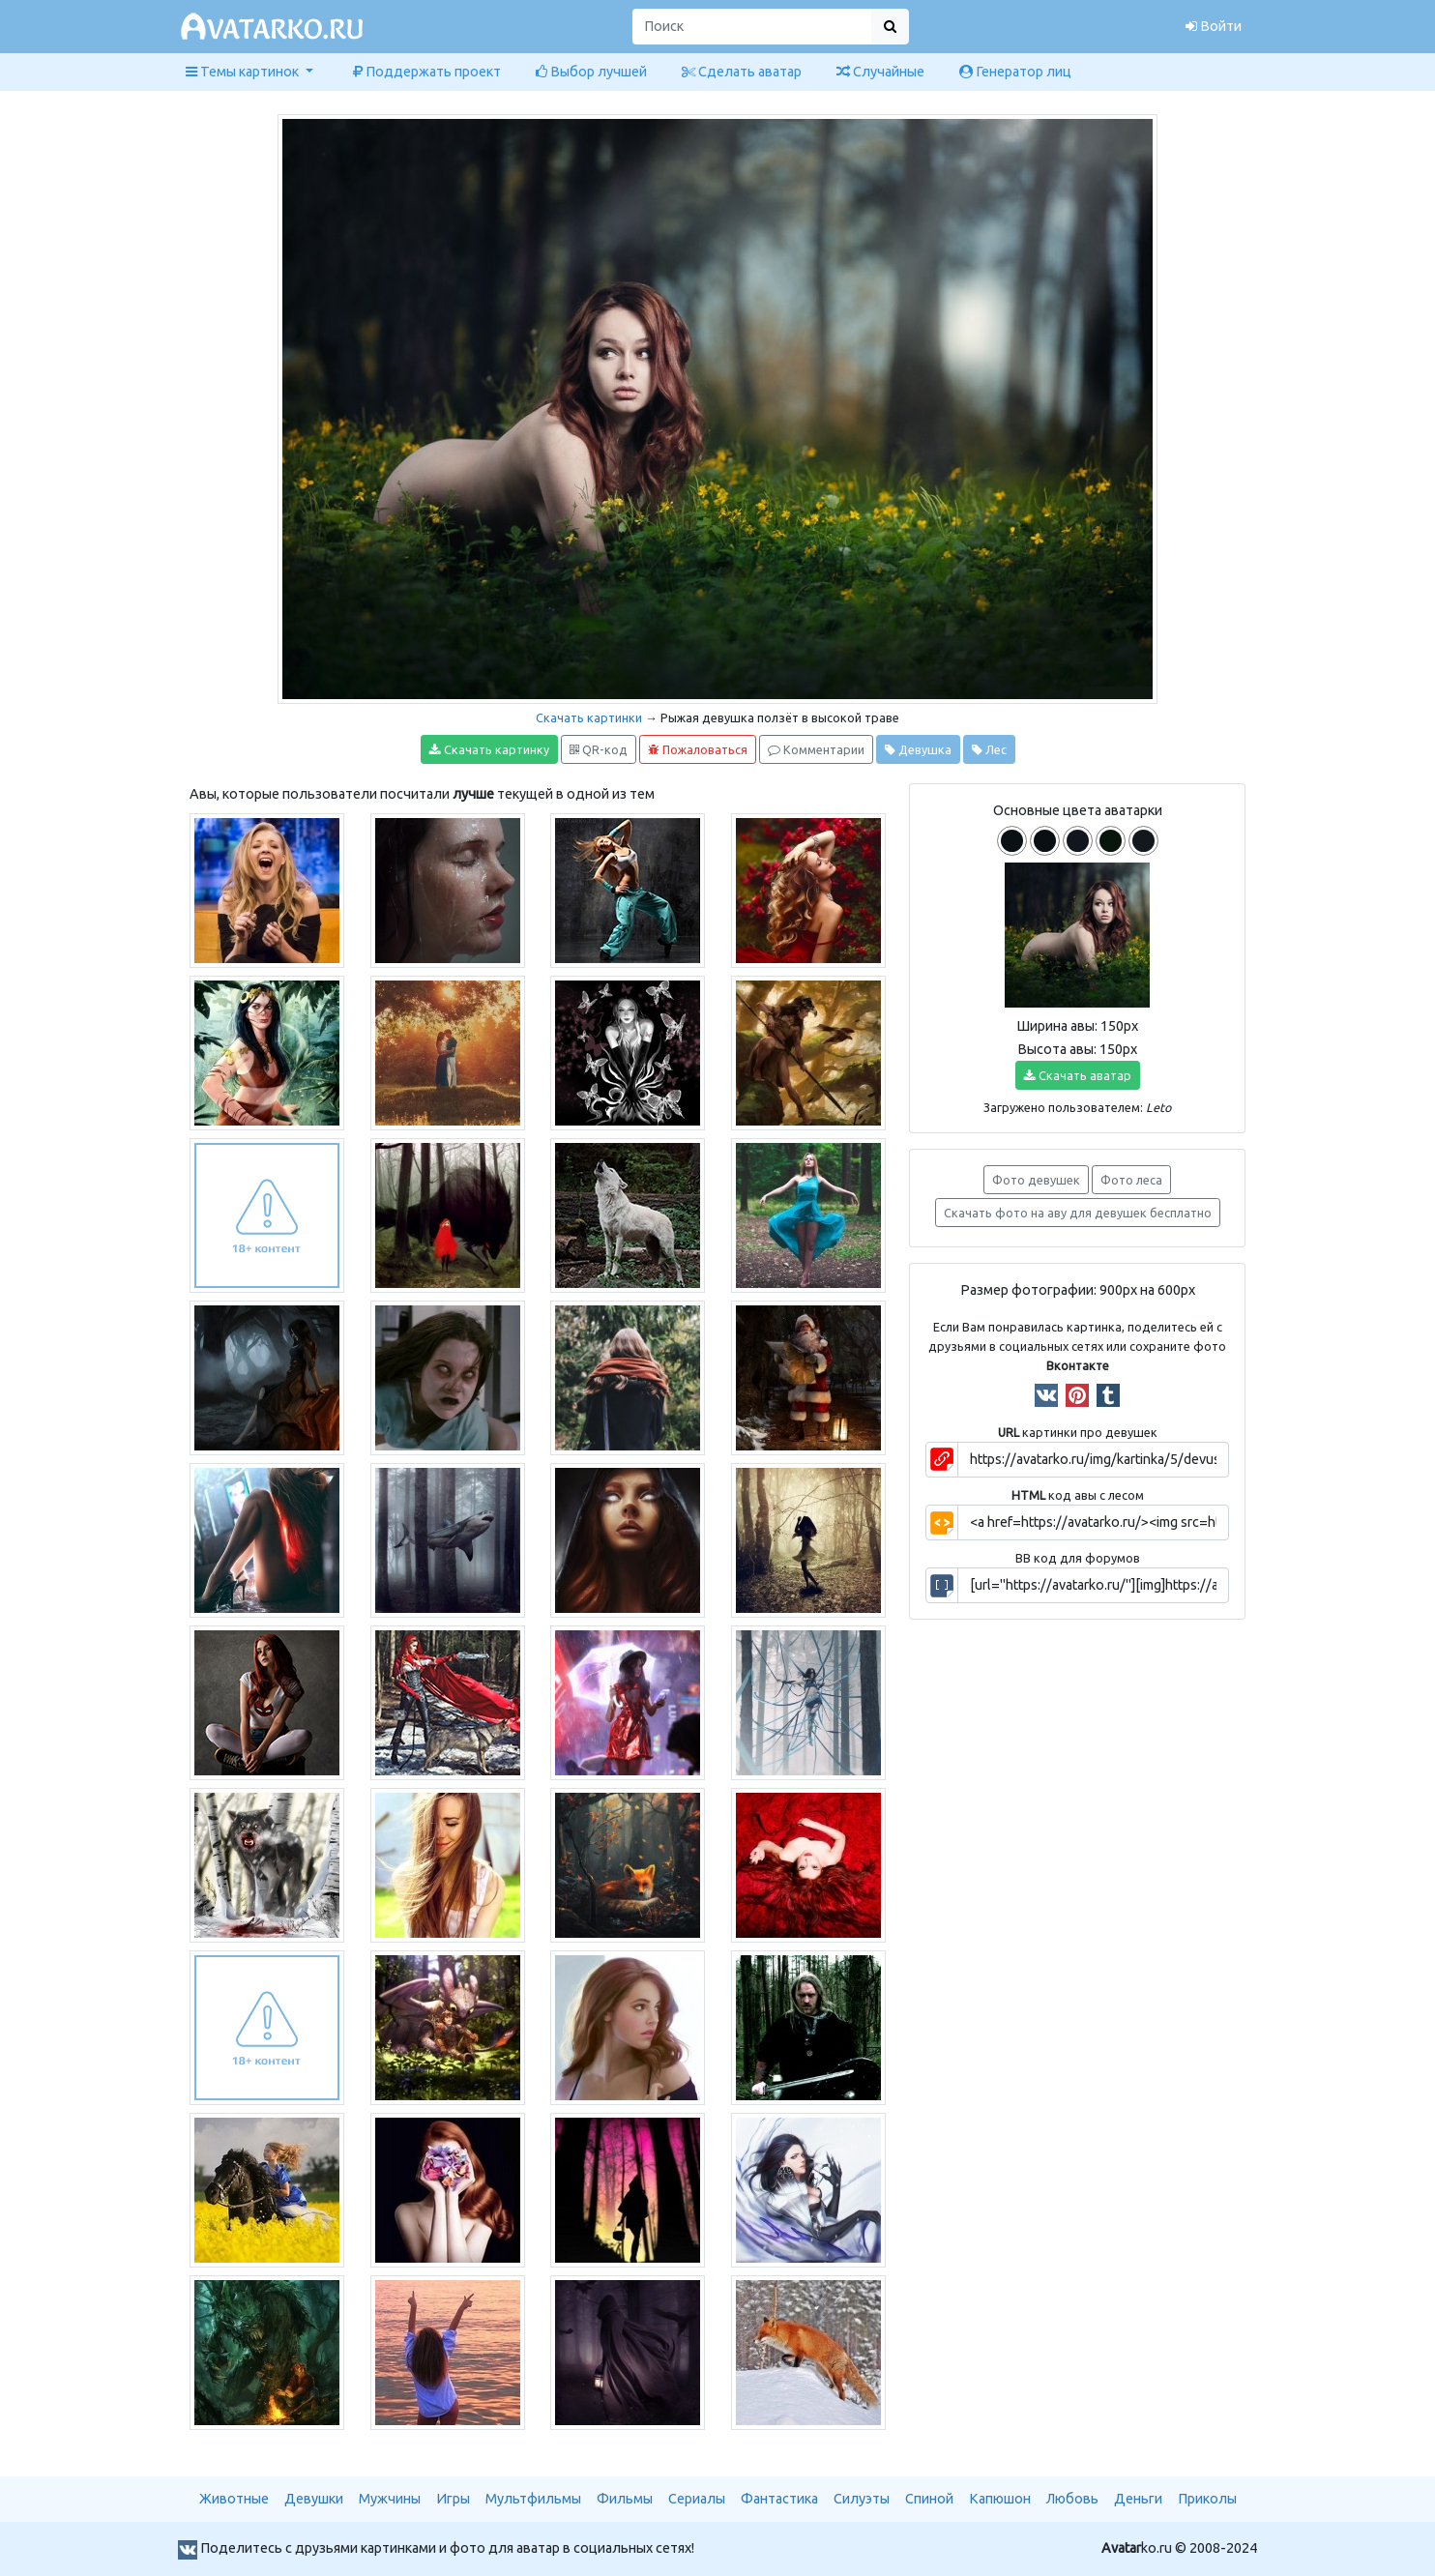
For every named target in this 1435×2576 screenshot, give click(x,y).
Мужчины (390, 2498)
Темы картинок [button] (244, 71)
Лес (989, 750)
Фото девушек (1036, 1179)
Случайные (880, 71)
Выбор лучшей (591, 71)
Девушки (313, 2498)
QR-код (599, 750)
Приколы (1207, 2498)
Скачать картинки (589, 717)
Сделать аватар (742, 71)
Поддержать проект (427, 71)
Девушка (918, 750)
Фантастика (779, 2498)
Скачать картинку (489, 750)
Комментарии (816, 750)
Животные (234, 2498)
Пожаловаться (697, 750)
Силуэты (862, 2498)
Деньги (1138, 2498)
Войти (1214, 26)
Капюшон (1000, 2498)
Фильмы (625, 2498)
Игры (453, 2498)
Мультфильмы (533, 2498)
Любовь (1072, 2498)
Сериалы (696, 2498)
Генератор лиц (1015, 71)
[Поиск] (752, 26)
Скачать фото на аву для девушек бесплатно (1078, 1212)
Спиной (929, 2498)
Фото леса (1131, 1179)
